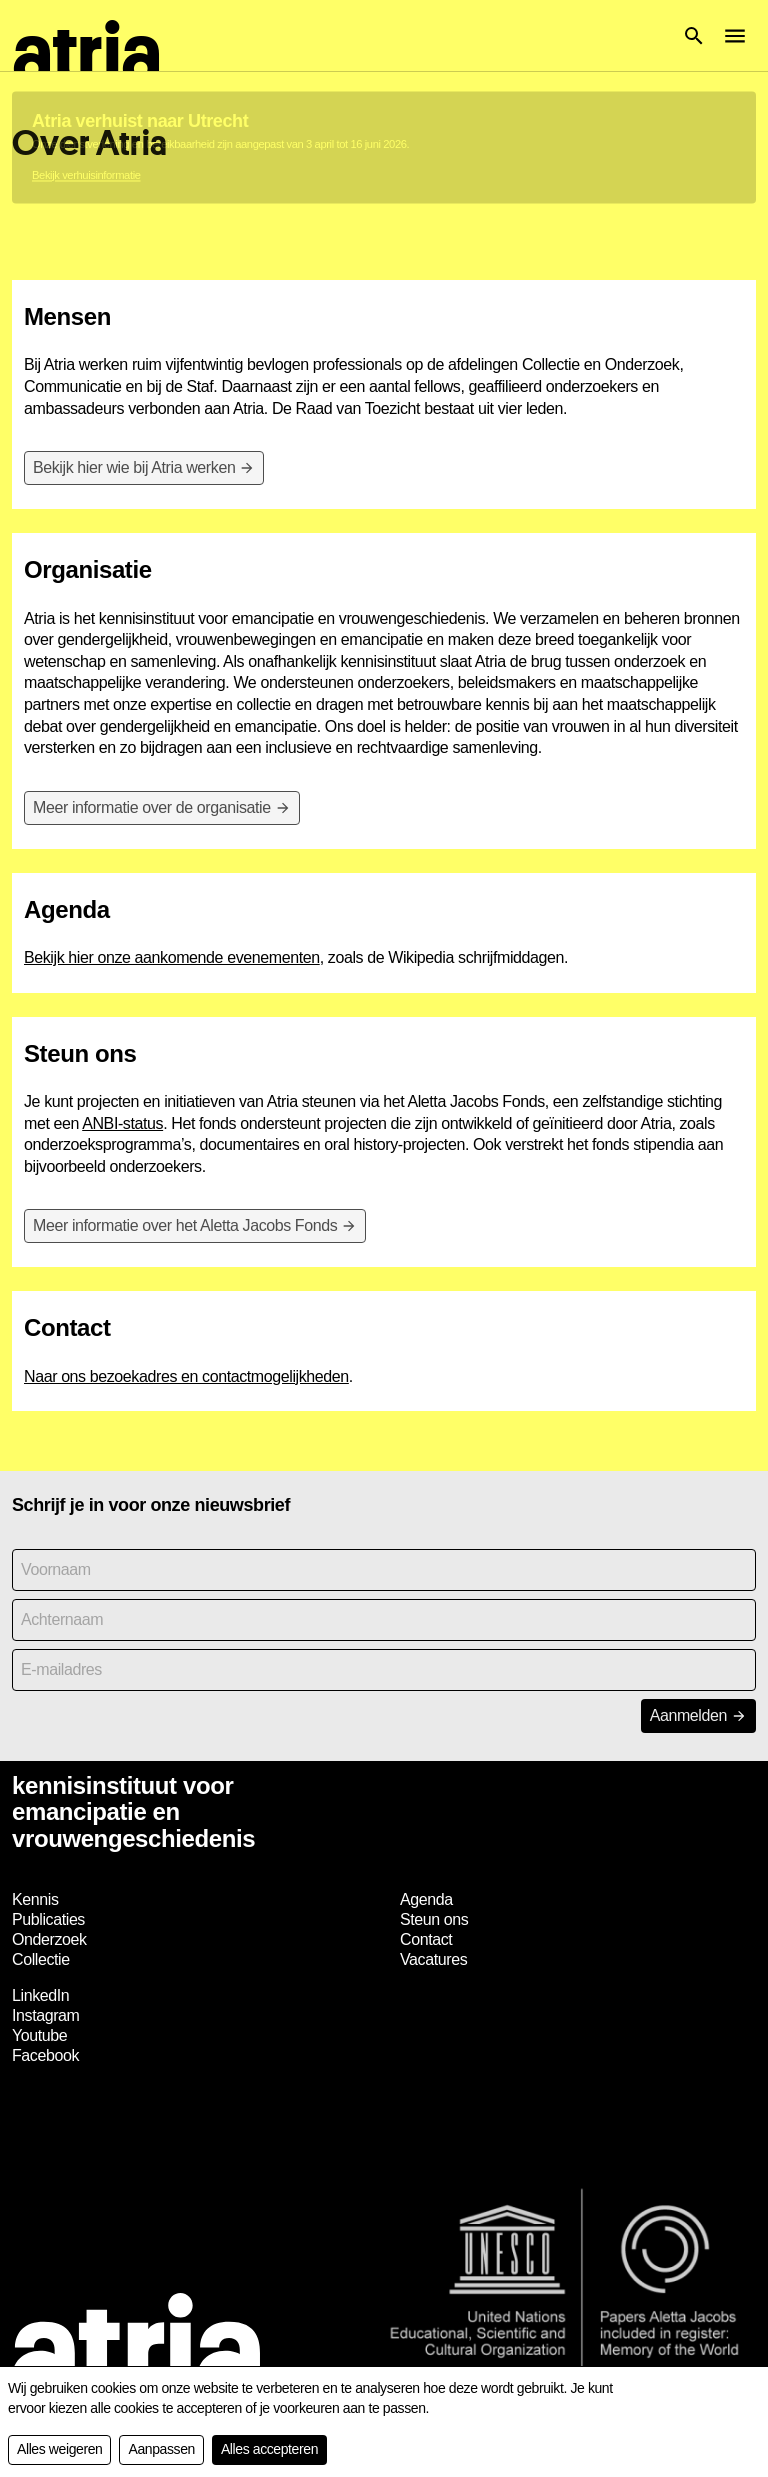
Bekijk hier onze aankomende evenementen (172, 957)
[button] (694, 36)
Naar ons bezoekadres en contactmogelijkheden (186, 1376)
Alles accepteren (269, 2449)
